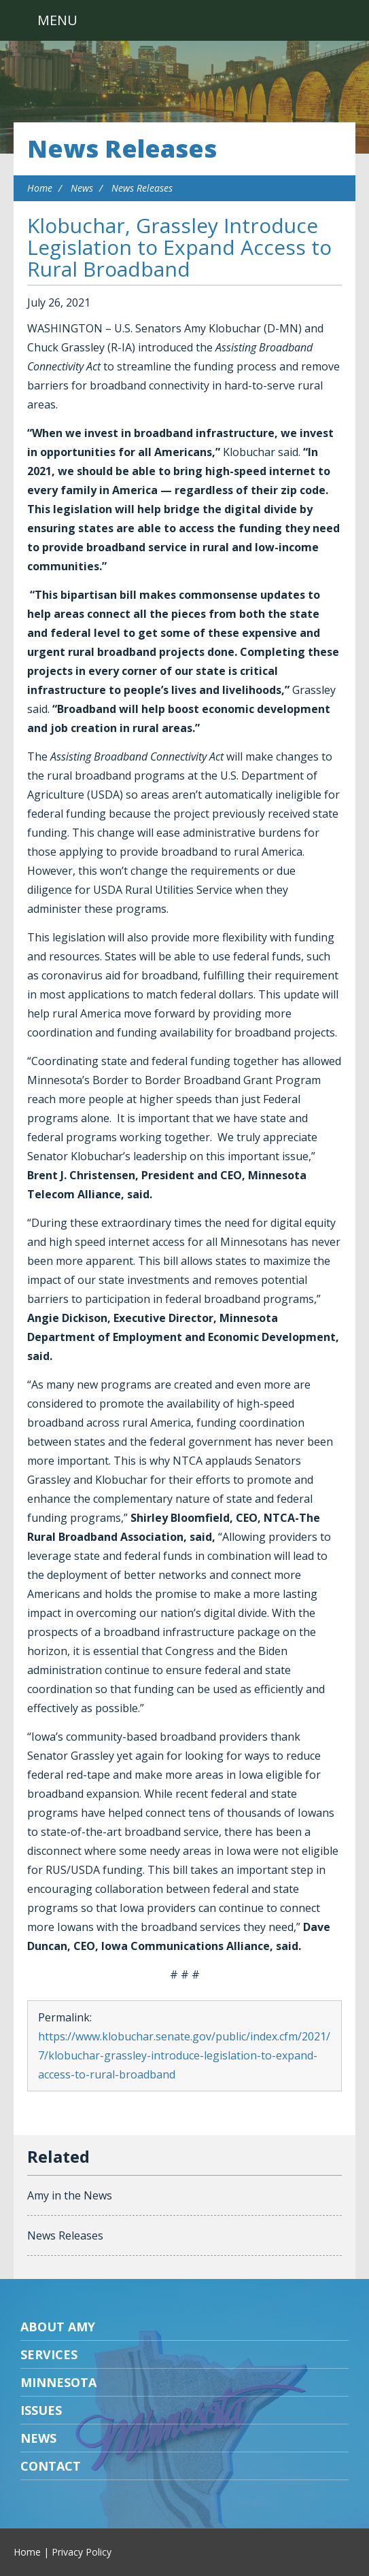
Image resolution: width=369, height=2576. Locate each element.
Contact (50, 2466)
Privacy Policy (81, 2551)
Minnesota (58, 2382)
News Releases (122, 148)
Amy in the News (69, 2195)
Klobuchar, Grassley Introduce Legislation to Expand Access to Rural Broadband (179, 247)
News (82, 187)
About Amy (57, 2326)
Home (39, 187)
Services (48, 2354)
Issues (41, 2410)
